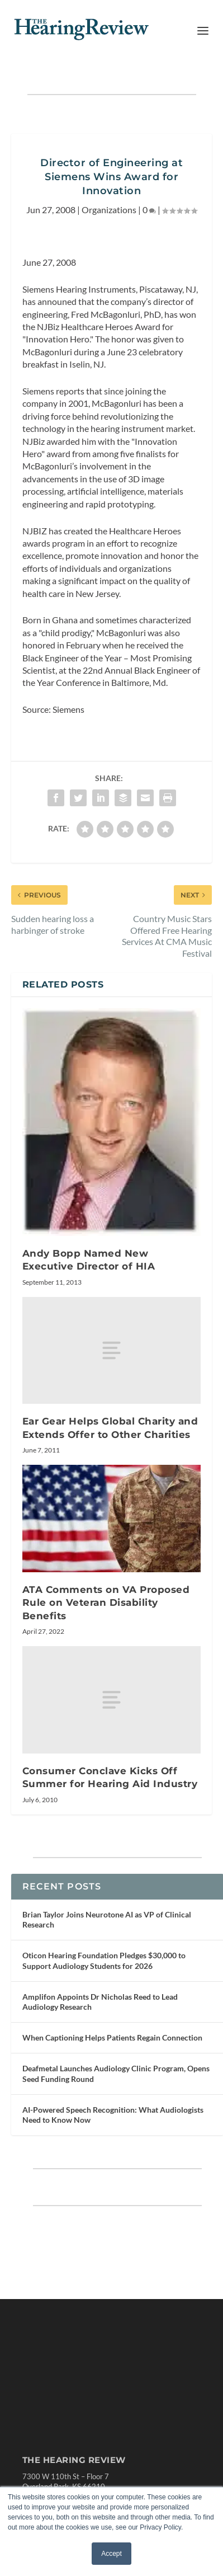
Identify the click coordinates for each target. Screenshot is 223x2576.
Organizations (109, 209)
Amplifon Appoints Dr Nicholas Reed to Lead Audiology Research (100, 2001)
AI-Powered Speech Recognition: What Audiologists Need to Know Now (112, 2114)
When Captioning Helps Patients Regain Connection (112, 2037)
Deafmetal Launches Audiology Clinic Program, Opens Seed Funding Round (116, 2073)
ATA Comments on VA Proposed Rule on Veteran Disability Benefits (106, 1602)
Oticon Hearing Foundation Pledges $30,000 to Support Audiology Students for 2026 (104, 1960)
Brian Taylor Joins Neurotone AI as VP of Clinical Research (106, 1919)
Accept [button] (111, 2554)
